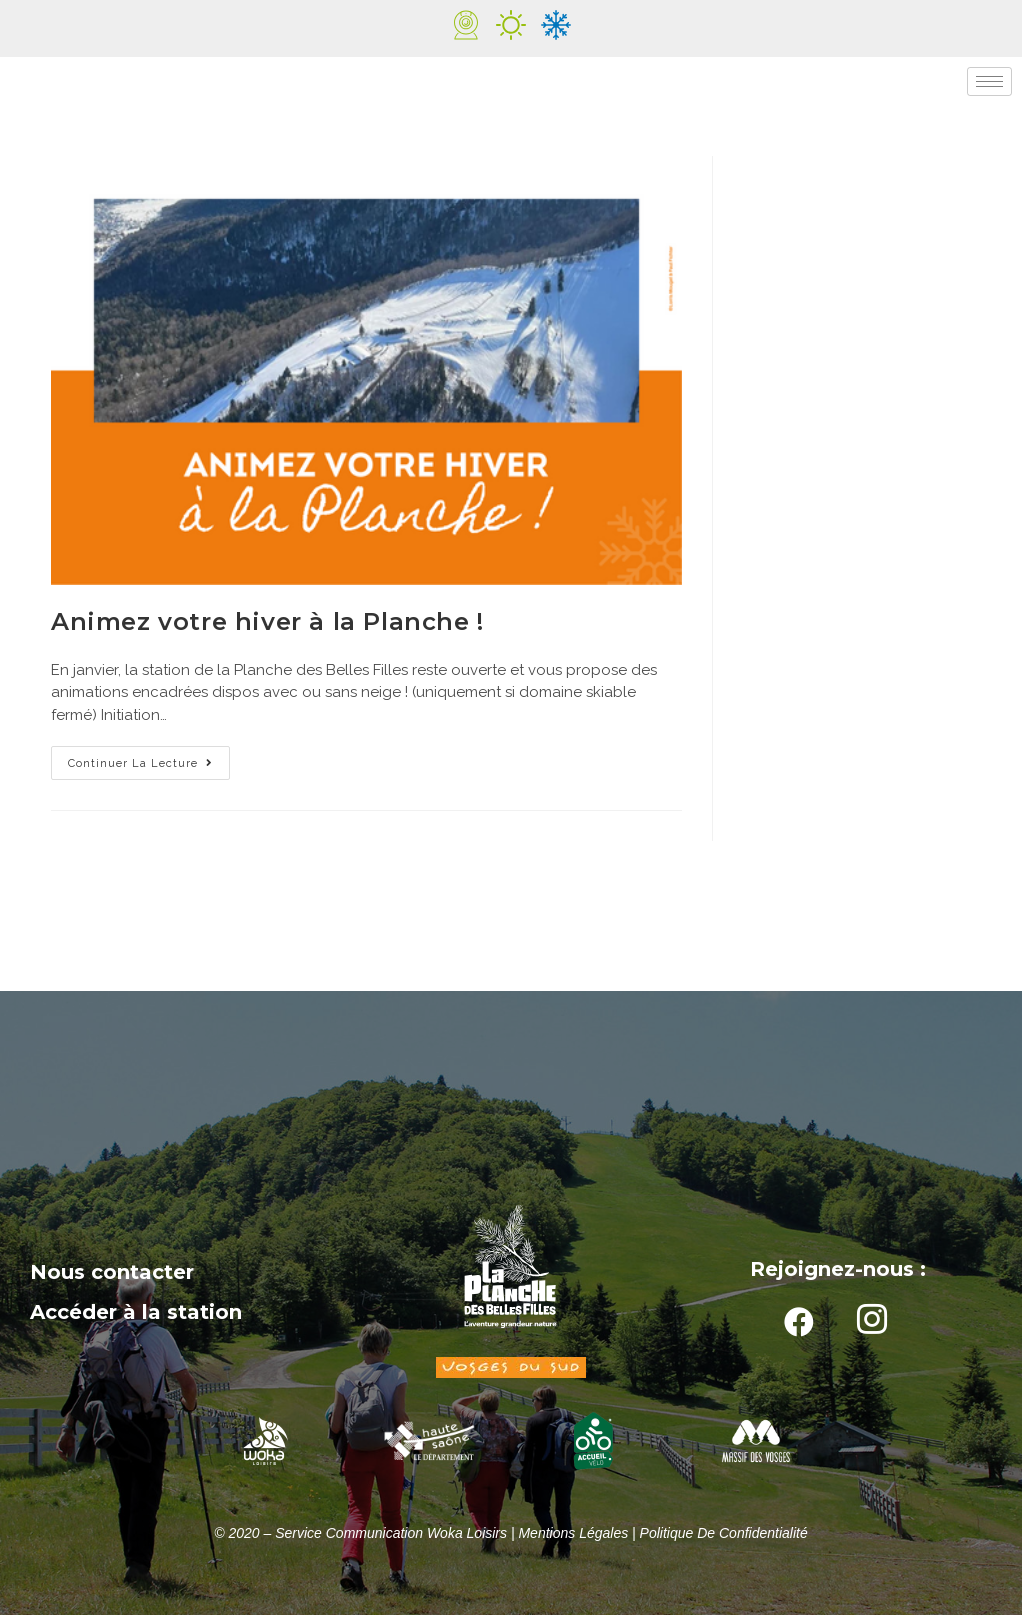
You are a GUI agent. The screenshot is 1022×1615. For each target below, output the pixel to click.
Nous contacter (112, 1272)
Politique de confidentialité (724, 1533)
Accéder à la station (136, 1312)
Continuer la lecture (149, 758)
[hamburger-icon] (989, 81)
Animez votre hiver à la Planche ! (267, 621)
